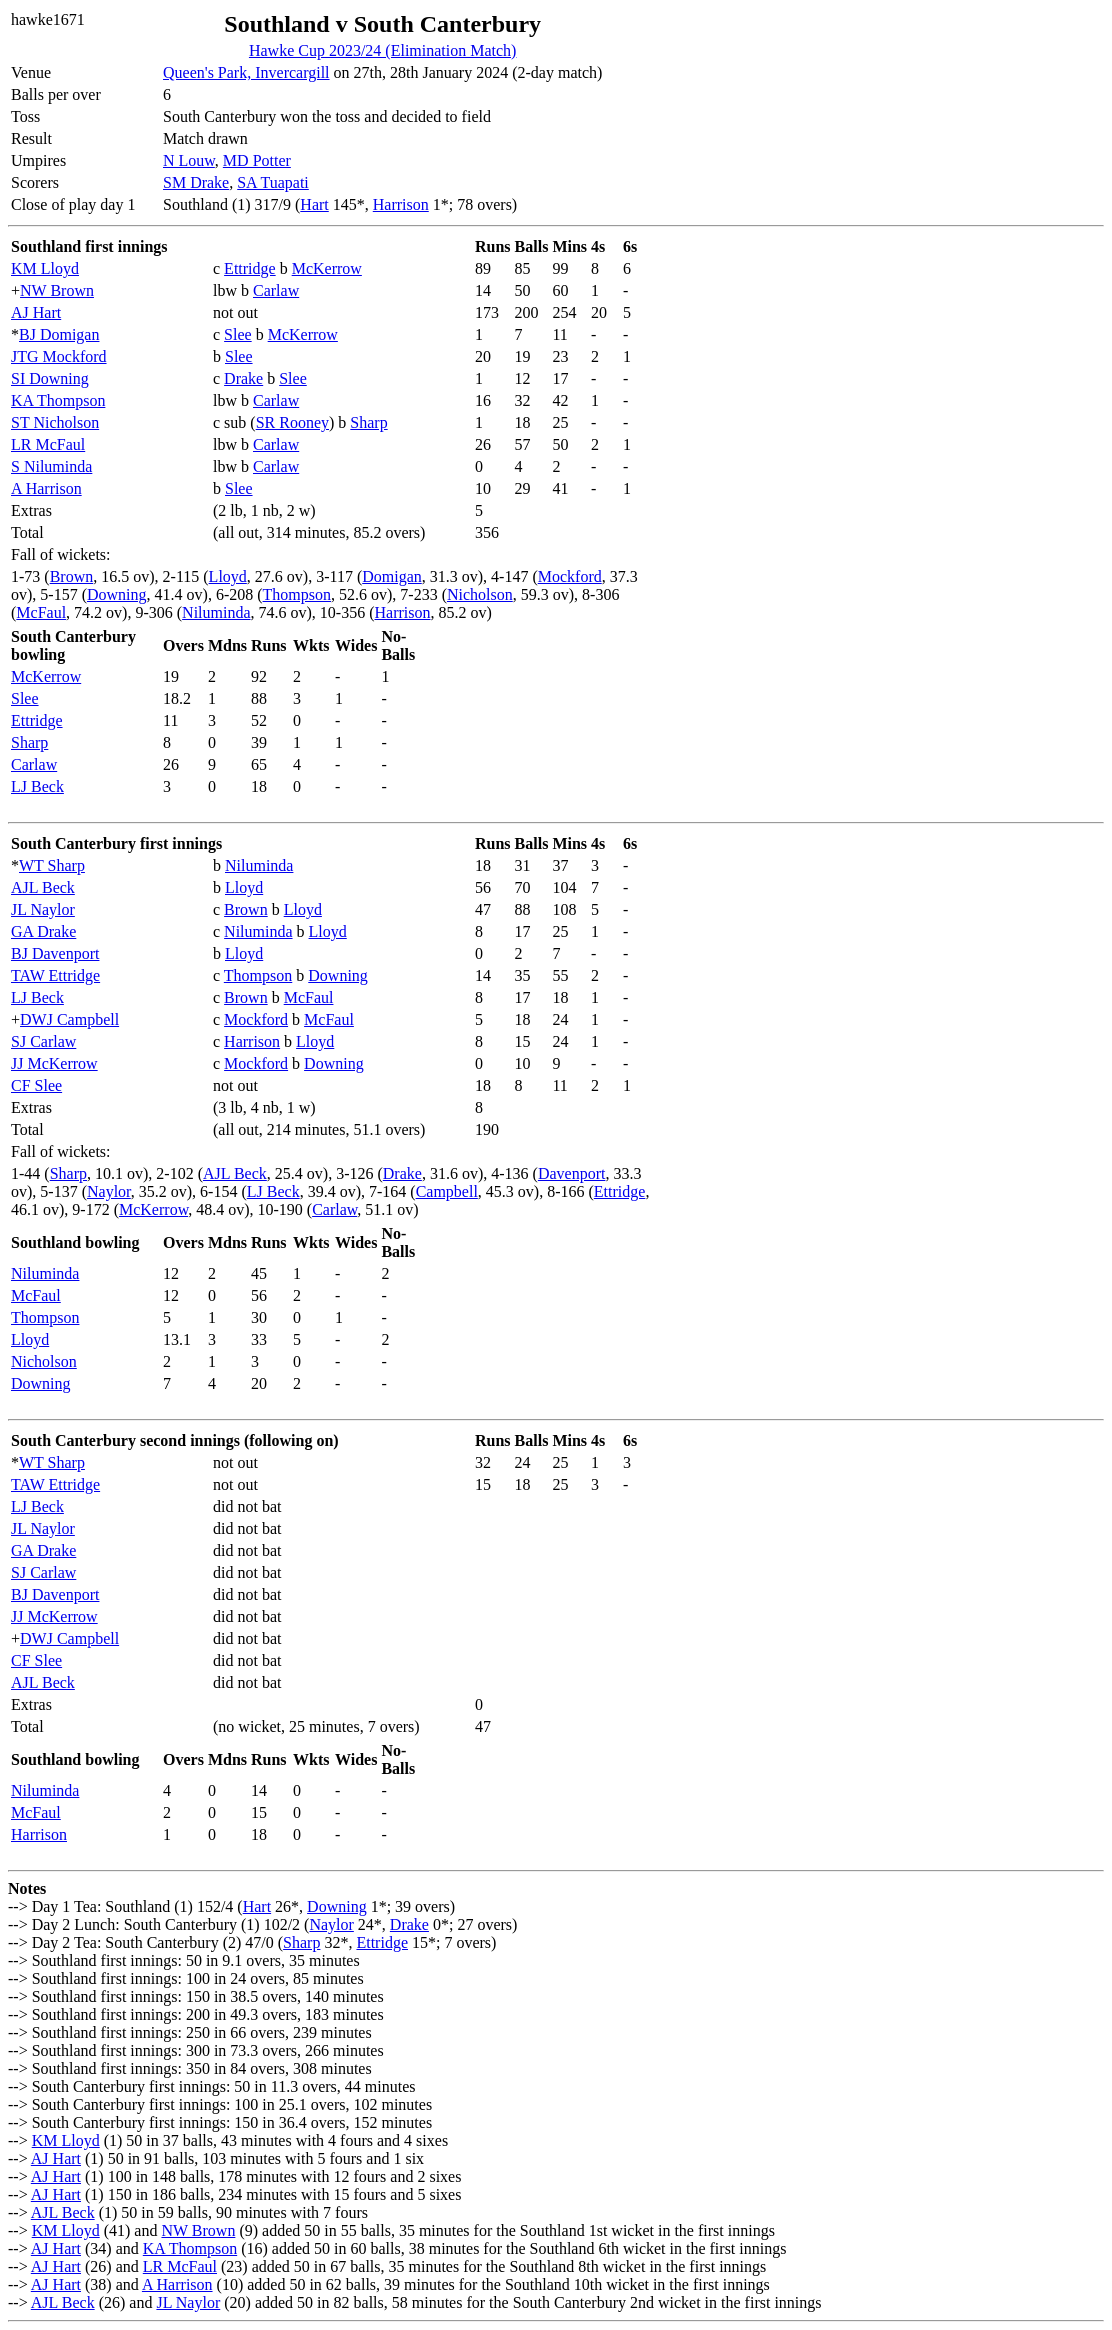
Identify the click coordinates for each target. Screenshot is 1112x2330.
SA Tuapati (273, 182)
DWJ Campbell (69, 1019)
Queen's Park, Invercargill (246, 72)
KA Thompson (58, 400)
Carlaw (276, 290)
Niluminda (216, 612)
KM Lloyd (45, 268)
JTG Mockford (59, 356)
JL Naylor (43, 909)
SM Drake (196, 182)
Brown (72, 576)
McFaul (41, 612)
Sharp (368, 422)
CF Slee (36, 1085)
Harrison (401, 204)
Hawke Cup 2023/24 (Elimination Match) (383, 50)
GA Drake (43, 931)
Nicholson (480, 594)
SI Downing (50, 378)
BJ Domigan (59, 334)
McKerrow (327, 268)
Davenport (572, 1173)
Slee (238, 334)
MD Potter (257, 160)
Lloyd (228, 576)
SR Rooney (292, 422)
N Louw (189, 160)
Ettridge (250, 268)
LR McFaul (48, 444)
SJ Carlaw (43, 1041)
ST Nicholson (55, 422)
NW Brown (57, 290)
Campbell (447, 1191)
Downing (117, 594)
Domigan (392, 576)
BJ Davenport (55, 953)
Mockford (570, 576)
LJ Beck (37, 786)
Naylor (109, 1191)
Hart (314, 204)
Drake (243, 378)
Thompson (297, 594)
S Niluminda (51, 466)
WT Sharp (52, 865)
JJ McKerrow (54, 1063)
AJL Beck (43, 887)
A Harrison (46, 488)
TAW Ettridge (55, 975)
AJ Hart (36, 312)
